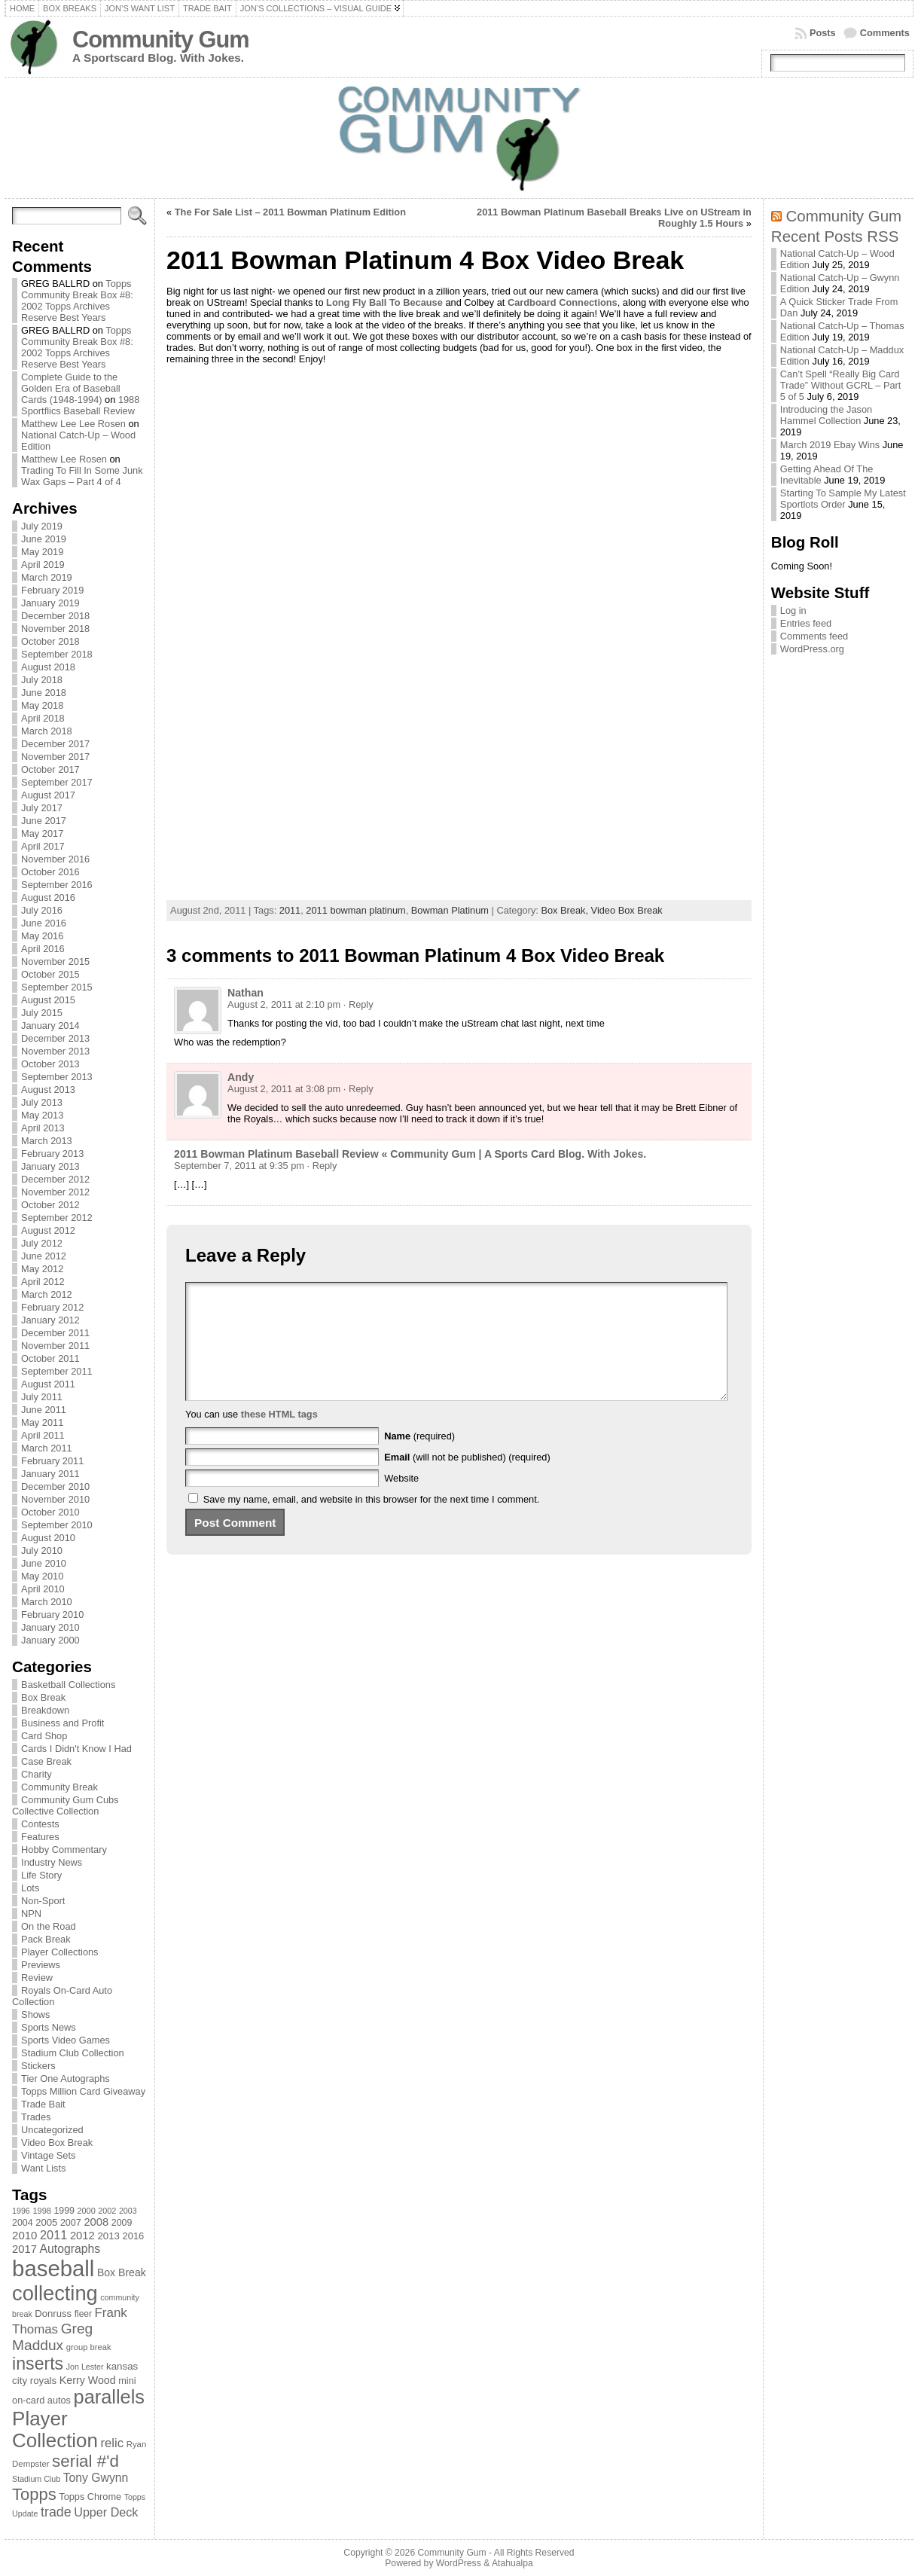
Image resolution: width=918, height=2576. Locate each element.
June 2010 (43, 1563)
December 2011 (55, 1332)
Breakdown (45, 1710)
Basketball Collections (68, 1684)
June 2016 (43, 923)
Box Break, (565, 910)
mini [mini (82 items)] (127, 2380)
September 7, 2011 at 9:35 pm (239, 1165)
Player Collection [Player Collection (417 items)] (55, 2429)
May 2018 (42, 705)
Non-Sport (43, 1900)
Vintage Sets (48, 2155)
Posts (823, 32)
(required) (419, 1458)
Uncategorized (52, 2129)
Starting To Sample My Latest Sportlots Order (843, 498)
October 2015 (50, 974)
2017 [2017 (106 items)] (24, 2249)
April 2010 (43, 1589)
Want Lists (43, 2168)
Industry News (51, 1862)
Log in (793, 610)
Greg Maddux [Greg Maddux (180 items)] (52, 2337)
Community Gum (160, 39)
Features (40, 1836)
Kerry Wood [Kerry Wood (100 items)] (87, 2380)
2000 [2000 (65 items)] (87, 2210)
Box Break (43, 1697)
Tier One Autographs (65, 2078)
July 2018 (42, 679)
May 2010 (42, 1576)
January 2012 (50, 1320)
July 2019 (42, 526)
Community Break (59, 1787)
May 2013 (42, 1115)
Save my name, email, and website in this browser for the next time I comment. (371, 1522)
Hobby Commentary (64, 1849)
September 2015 (57, 987)
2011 (289, 910)
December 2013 (55, 1038)
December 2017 (55, 743)
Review (37, 1977)
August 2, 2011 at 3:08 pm (283, 1088)
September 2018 (57, 654)
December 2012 (55, 1179)
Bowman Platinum (450, 910)
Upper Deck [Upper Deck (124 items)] (106, 2512)
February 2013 (52, 1153)
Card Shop (44, 1735)
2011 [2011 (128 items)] (53, 2235)
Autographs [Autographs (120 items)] (70, 2248)
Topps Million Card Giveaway (83, 2091)
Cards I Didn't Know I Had (76, 1748)
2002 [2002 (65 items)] (107, 2210)
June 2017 (43, 820)
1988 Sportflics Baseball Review (80, 405)
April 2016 (43, 948)
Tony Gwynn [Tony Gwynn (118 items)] (96, 2477)
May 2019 (42, 551)
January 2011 (50, 1473)
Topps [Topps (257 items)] (34, 2494)
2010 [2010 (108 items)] (24, 2235)
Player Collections (59, 1952)
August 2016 (48, 897)
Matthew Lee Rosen (64, 459)
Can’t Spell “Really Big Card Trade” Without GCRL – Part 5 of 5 (840, 385)
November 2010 (55, 1499)
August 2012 (48, 1230)
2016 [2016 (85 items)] (134, 2236)
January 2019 (50, 603)
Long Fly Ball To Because (384, 302)
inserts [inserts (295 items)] (37, 2363)
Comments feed (814, 636)
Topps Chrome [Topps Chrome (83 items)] (90, 2496)
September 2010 (57, 1525)
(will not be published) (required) (467, 1479)
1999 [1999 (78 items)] (64, 2210)
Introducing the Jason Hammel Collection (826, 415)
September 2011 (57, 1371)
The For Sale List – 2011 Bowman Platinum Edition (290, 212)
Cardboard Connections (563, 302)
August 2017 (48, 795)
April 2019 (43, 564)
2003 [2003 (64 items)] (128, 2210)
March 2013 (46, 1140)
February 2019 (52, 590)
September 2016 (57, 884)
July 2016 (42, 910)
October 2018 (50, 641)
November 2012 (55, 1192)
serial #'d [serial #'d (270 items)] (85, 2461)
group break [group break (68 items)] (88, 2347)
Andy (240, 1077)
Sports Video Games (65, 2040)
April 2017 (43, 846)
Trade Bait (43, 2104)
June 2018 (43, 692)
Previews (40, 1964)
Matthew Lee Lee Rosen (73, 423)
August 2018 (48, 667)
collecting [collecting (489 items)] (55, 2293)
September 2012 (57, 1217)
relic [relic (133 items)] (112, 2443)
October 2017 (50, 769)
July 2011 (42, 1396)
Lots (30, 1888)
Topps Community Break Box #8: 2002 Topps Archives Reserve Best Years (77, 300)
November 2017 (55, 756)
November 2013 (55, 1051)
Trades (35, 2117)
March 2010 (46, 1601)
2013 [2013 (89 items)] (108, 2236)
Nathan (245, 993)
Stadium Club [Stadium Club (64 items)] (36, 2478)
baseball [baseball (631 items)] (53, 2268)
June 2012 (43, 1256)
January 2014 (50, 1025)
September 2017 (57, 782)
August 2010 (48, 1537)
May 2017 (42, 833)
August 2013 (48, 1089)
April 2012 (43, 1281)
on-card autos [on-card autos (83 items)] (41, 2400)
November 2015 (55, 961)
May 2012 (42, 1268)
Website (401, 1500)
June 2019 (43, 539)
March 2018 (46, 731)
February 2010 (52, 1614)
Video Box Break (57, 2142)
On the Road (48, 1926)
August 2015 (48, 1000)
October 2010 (50, 1512)
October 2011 (50, 1358)
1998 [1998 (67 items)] (41, 2210)
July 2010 (42, 1550)
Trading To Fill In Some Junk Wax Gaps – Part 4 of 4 (81, 476)
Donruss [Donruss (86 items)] (53, 2313)
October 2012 (50, 1204)
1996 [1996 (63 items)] (21, 2210)
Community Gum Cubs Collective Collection (65, 1805)
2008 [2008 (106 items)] (96, 2222)
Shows (35, 2014)
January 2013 (50, 1166)
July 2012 (42, 1243)
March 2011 (46, 1448)
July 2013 (42, 1102)
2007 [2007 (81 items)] (70, 2222)
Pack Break (45, 1939)
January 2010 (50, 1627)
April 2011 (43, 1435)
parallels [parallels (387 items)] (109, 2396)
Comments (885, 32)
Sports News (48, 2027)
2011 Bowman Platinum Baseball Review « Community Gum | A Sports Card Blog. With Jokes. (410, 1154)
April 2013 (43, 1128)
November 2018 (55, 628)
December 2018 (55, 615)
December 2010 (55, 1486)
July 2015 (42, 1012)
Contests (40, 1824)
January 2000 (50, 1640)
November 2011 (55, 1345)
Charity (36, 1774)
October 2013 (50, 1064)
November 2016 (55, 859)
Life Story (41, 1875)
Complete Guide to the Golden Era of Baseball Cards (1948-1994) (70, 388)
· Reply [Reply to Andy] (358, 1088)
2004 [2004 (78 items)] (22, 2222)
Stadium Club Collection (72, 2053)
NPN (31, 1913)
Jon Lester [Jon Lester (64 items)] (85, 2366)
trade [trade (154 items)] (56, 2512)
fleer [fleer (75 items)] (83, 2314)
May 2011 (42, 1422)
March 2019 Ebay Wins (830, 444)
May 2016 (42, 936)
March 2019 (46, 577)
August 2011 (48, 1384)
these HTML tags (279, 1436)
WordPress (458, 2563)
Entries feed (805, 623)
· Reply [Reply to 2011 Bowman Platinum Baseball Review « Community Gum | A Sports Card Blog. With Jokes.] (322, 1165)
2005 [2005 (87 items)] (46, 2222)
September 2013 (57, 1076)
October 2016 (50, 871)
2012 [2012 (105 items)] (82, 2236)
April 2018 (43, 718)
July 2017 (42, 807)
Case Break (46, 1761)
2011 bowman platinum (355, 910)
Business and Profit (62, 1723)
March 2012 (46, 1294)
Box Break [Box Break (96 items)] (121, 2272)
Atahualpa (512, 2563)
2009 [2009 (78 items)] (122, 2222)
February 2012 (52, 1307)
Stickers (38, 2065)
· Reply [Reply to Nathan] (358, 1004)
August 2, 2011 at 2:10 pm (283, 1004)
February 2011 (52, 1461)
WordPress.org (812, 649)
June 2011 (43, 1409)
